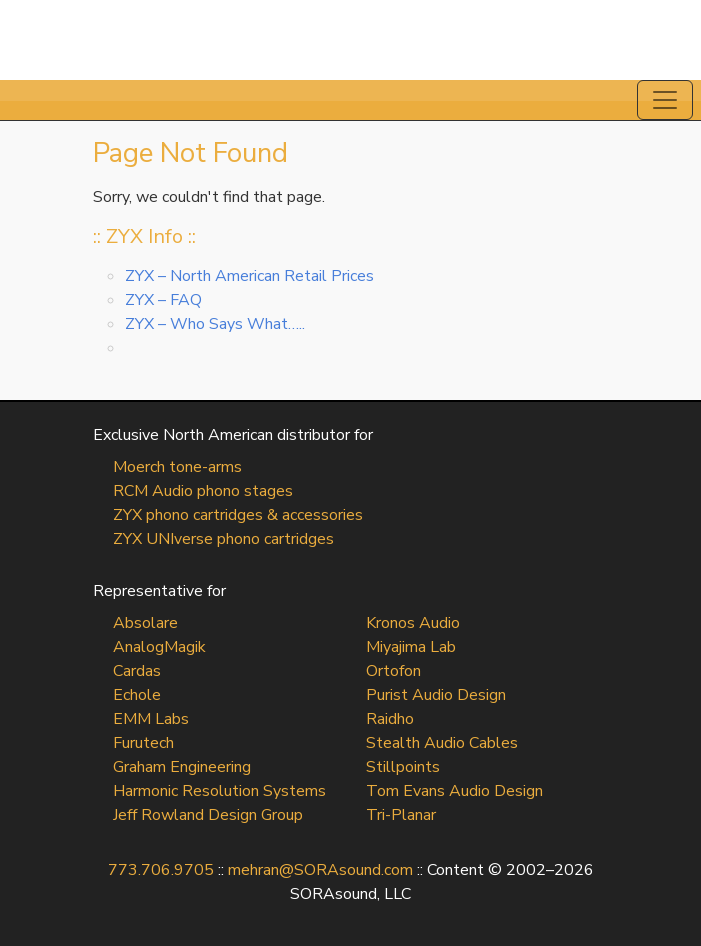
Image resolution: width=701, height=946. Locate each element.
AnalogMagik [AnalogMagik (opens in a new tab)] (159, 647)
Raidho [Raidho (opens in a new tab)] (390, 719)
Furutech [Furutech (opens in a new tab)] (143, 743)
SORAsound (350, 40)
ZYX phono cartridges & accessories (238, 515)
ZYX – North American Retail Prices (249, 276)
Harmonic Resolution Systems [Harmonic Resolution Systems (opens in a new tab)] (219, 791)
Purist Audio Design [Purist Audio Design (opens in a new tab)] (436, 695)
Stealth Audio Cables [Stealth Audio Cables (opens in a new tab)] (442, 743)
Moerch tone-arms (177, 467)
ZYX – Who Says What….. (215, 324)
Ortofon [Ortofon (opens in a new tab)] (393, 671)
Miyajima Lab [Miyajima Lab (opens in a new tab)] (411, 647)
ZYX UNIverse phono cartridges (223, 539)
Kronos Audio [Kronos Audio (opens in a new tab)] (413, 623)
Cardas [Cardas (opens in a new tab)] (137, 671)
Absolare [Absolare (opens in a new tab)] (145, 623)
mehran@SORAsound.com (320, 870)
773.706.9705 (161, 870)
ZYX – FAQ (163, 300)
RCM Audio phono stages (203, 491)
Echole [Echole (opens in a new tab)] (137, 695)
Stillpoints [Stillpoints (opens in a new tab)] (403, 767)
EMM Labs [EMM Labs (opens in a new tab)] (151, 719)
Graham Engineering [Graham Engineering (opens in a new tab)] (182, 767)
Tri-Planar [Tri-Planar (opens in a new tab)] (401, 815)
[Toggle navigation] (665, 100)
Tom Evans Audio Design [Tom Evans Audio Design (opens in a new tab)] (454, 791)
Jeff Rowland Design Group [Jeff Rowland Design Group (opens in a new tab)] (208, 815)
